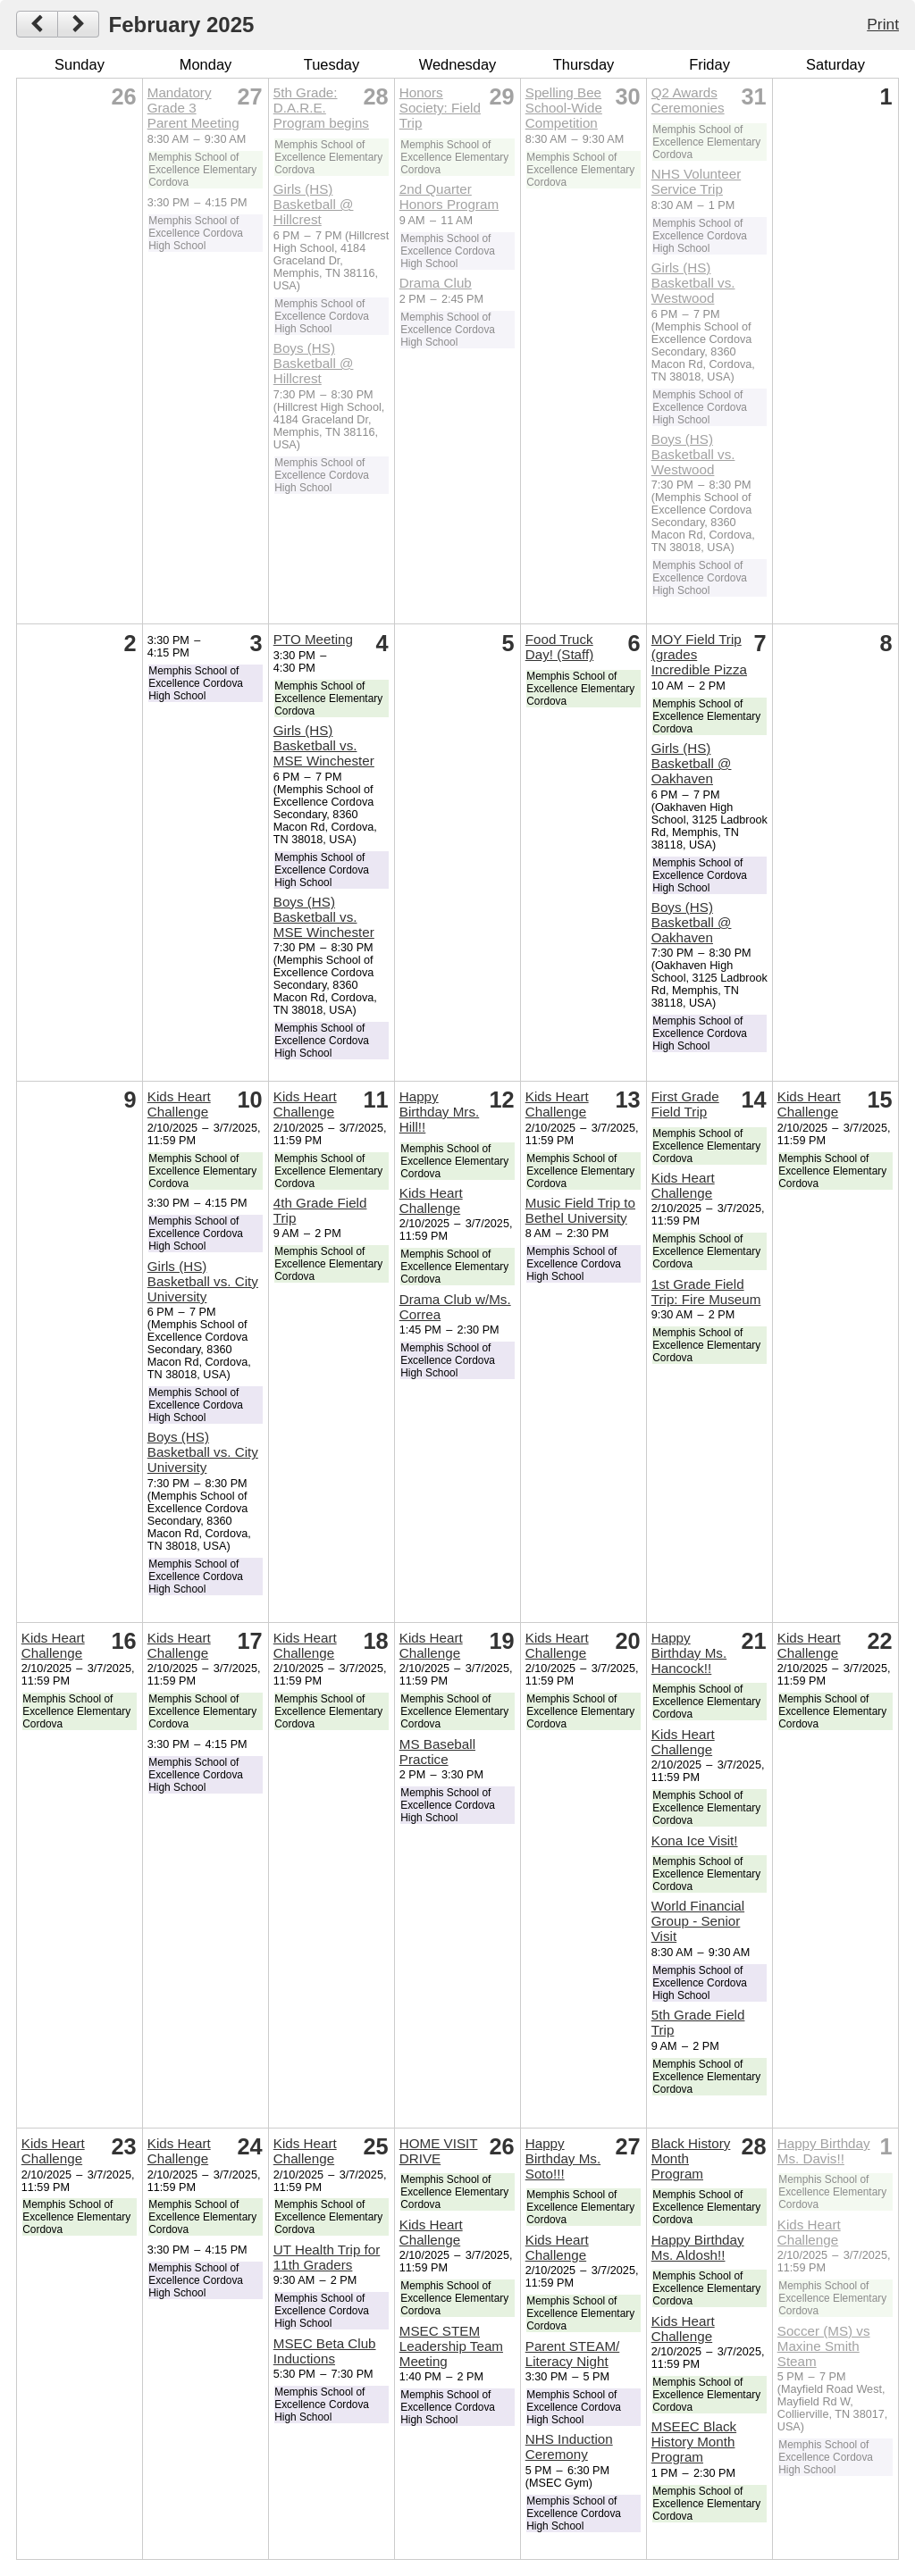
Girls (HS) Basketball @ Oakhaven (691, 763)
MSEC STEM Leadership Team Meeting (451, 2346)
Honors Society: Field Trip (440, 107)
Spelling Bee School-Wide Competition (563, 107)
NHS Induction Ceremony (569, 2446)
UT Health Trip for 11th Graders (327, 2257)
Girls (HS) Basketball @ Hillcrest (313, 204)
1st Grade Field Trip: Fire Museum (706, 1291)
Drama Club (435, 282)
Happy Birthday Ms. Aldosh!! (697, 2247)
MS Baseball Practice (437, 1751)
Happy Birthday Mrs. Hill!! (439, 1111)
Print (883, 24)
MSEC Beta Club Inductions (324, 2351)
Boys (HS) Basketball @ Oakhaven (691, 922)
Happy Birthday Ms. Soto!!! (562, 2158)
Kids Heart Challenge (179, 1104)
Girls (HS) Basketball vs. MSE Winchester (323, 745)
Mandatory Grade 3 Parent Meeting (193, 107)
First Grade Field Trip (685, 1104)
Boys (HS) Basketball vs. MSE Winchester (323, 917)
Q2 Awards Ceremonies (688, 100)
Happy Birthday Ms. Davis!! (823, 2151)
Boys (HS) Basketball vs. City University (202, 1452)
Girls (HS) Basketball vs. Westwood (693, 282)
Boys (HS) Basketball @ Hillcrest (313, 363)
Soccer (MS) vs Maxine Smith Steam (823, 2346)
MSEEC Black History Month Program (693, 2441)
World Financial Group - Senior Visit (697, 1921)
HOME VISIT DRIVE (438, 2151)
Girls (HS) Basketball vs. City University (202, 1281)
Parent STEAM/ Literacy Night (572, 2353)
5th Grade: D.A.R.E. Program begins (321, 107)
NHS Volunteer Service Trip (696, 181)
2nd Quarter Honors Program (449, 196)
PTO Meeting (313, 639)
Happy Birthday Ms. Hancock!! (688, 1653)
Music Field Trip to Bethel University (580, 1210)
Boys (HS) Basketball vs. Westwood (693, 454)
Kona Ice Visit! (694, 1840)
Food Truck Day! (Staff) (559, 646)
